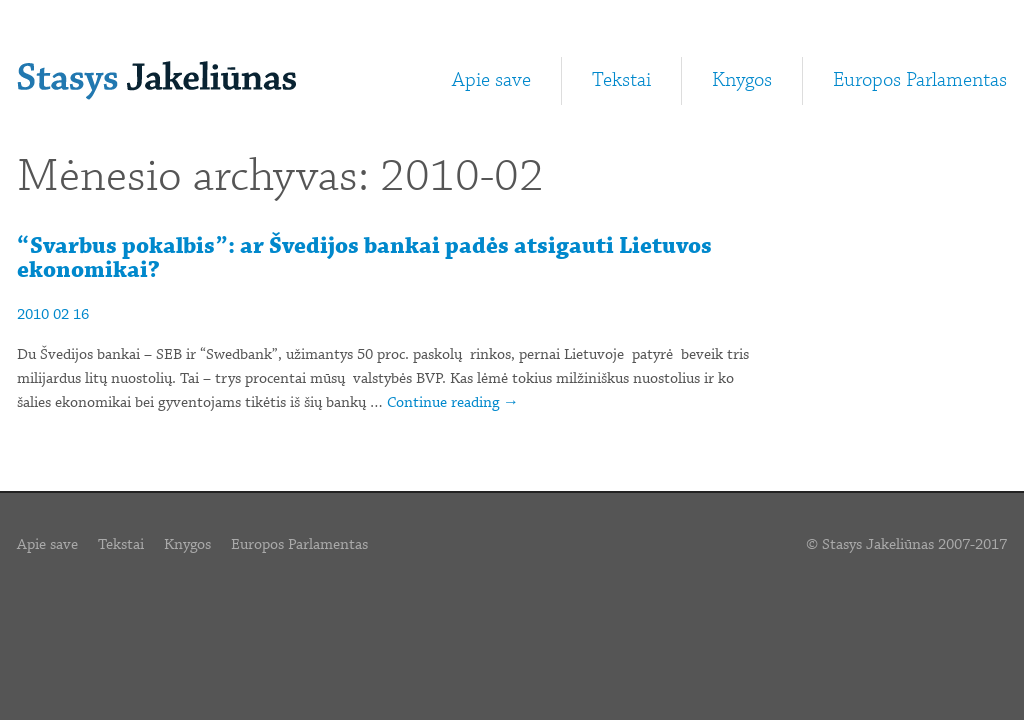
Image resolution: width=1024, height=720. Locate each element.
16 (81, 315)
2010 (33, 315)
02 (61, 315)
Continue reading (453, 403)
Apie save (491, 80)
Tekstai (621, 80)
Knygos (742, 80)
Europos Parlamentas (920, 80)
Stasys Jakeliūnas (156, 80)
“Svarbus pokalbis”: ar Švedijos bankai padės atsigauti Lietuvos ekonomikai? (364, 258)
